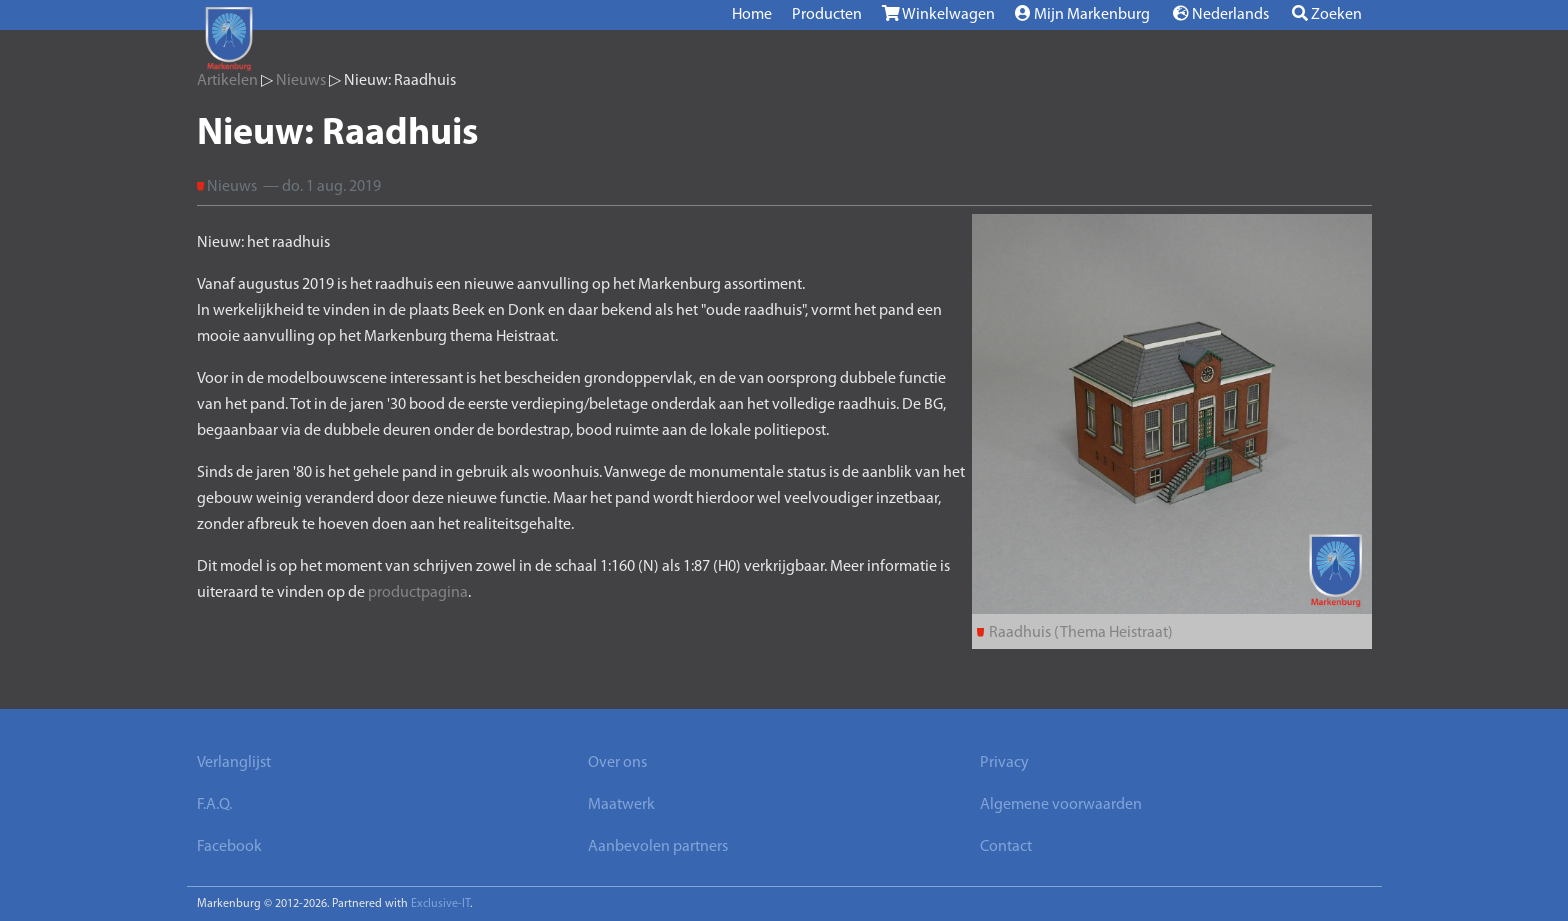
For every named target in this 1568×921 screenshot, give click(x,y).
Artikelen (227, 81)
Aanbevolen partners (658, 847)
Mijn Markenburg (1082, 14)
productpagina (418, 593)
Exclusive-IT (440, 904)
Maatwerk (621, 805)
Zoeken (1327, 14)
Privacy (1004, 763)
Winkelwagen (938, 14)
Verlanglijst (234, 763)
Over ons (617, 763)
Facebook (229, 847)
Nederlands (1221, 14)
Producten (827, 15)
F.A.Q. (214, 805)
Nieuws (301, 81)
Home (752, 15)
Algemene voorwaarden (1061, 805)
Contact (1006, 847)
